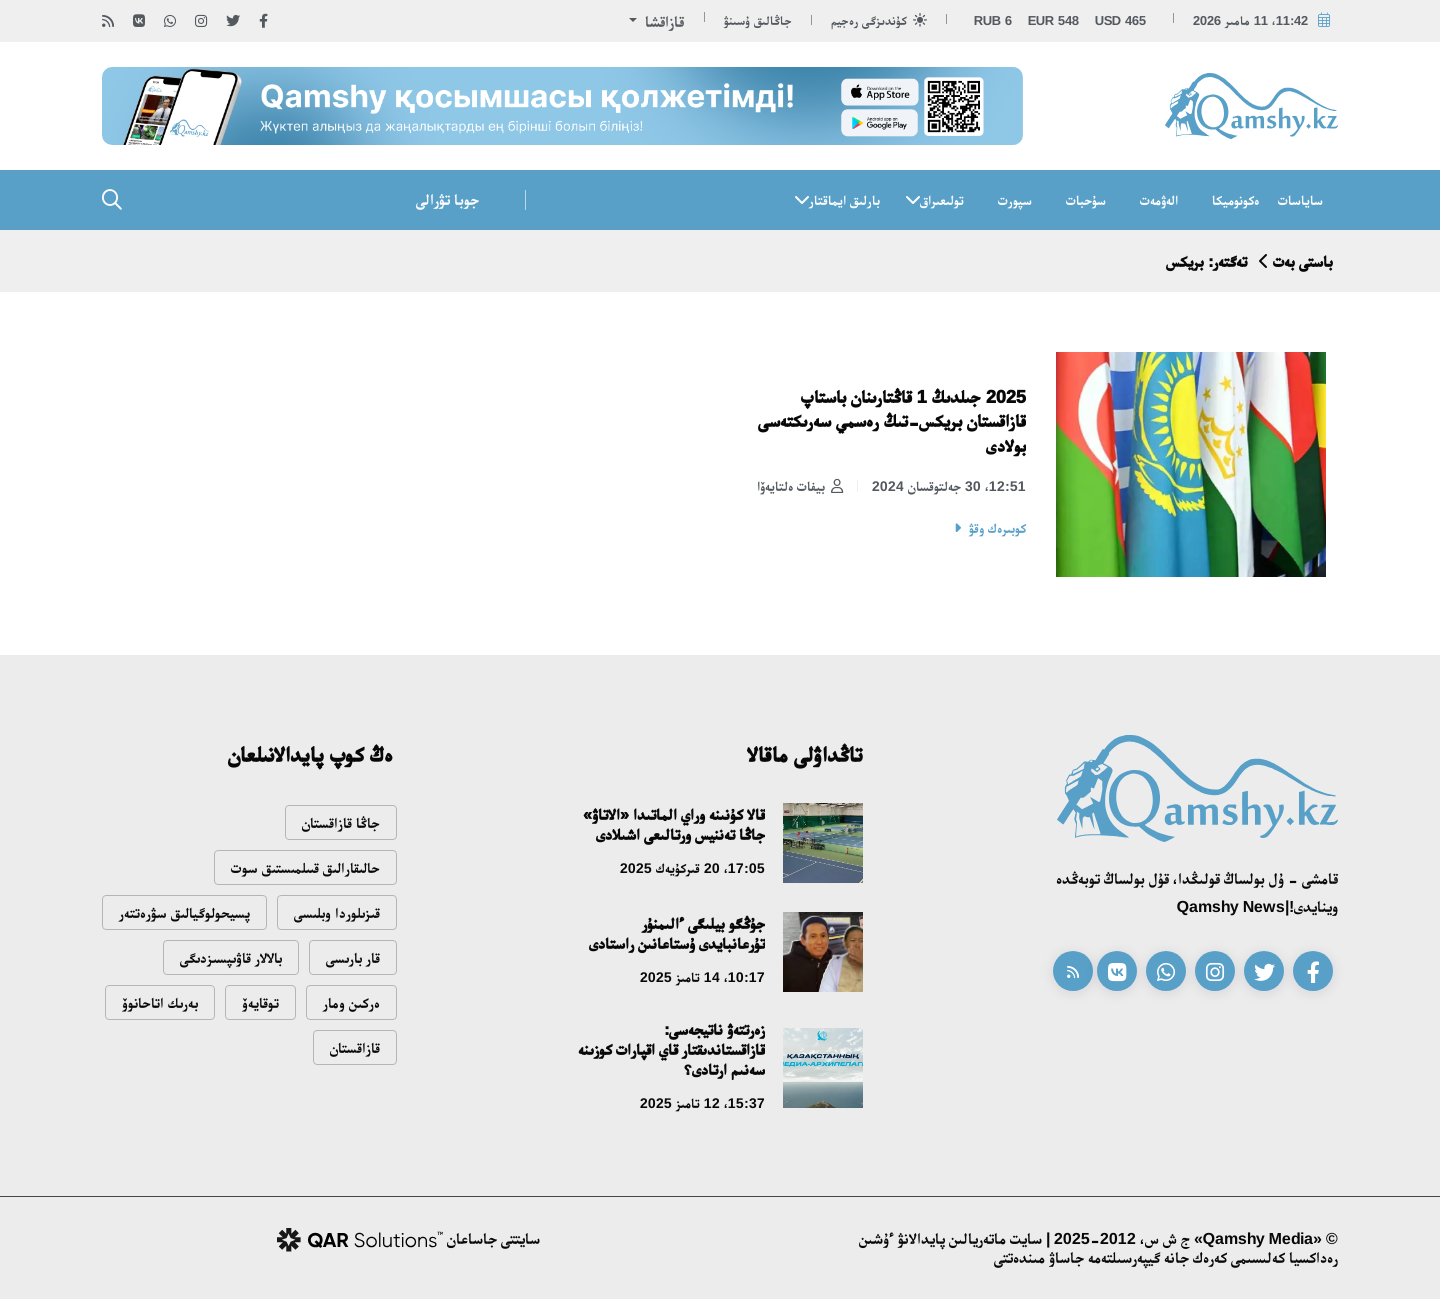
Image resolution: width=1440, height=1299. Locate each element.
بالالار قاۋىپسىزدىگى (231, 957)
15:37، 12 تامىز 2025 (702, 1103)
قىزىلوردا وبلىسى (337, 912)
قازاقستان (355, 1047)
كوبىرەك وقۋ (997, 528)
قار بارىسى (353, 957)
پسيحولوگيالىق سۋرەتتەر (184, 912)
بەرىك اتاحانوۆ (160, 1002)
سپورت (1015, 200)
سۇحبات (1086, 200)
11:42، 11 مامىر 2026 (1250, 20)
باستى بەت (1303, 261)
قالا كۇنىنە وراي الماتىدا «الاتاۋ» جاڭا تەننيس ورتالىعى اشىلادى (674, 824)
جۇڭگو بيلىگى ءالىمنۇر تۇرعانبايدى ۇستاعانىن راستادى (677, 933)
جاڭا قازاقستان (341, 822)
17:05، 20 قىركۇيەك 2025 (692, 868)
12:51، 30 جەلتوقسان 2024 (949, 486)
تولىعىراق (942, 200)
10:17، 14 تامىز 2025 (702, 977)
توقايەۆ (260, 1002)
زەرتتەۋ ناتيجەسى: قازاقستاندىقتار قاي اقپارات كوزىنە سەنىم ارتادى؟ (671, 1049)
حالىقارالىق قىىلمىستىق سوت (305, 867)
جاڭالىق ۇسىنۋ (758, 20)
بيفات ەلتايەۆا (800, 487)
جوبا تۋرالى (447, 199)
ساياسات (1300, 200)
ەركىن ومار (351, 1002)
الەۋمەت (1159, 200)
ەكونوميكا (1235, 200)
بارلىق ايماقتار (844, 200)
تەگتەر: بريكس (1206, 261)
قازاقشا (662, 21)
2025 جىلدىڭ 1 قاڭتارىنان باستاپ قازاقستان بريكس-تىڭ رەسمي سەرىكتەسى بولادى (892, 421)
